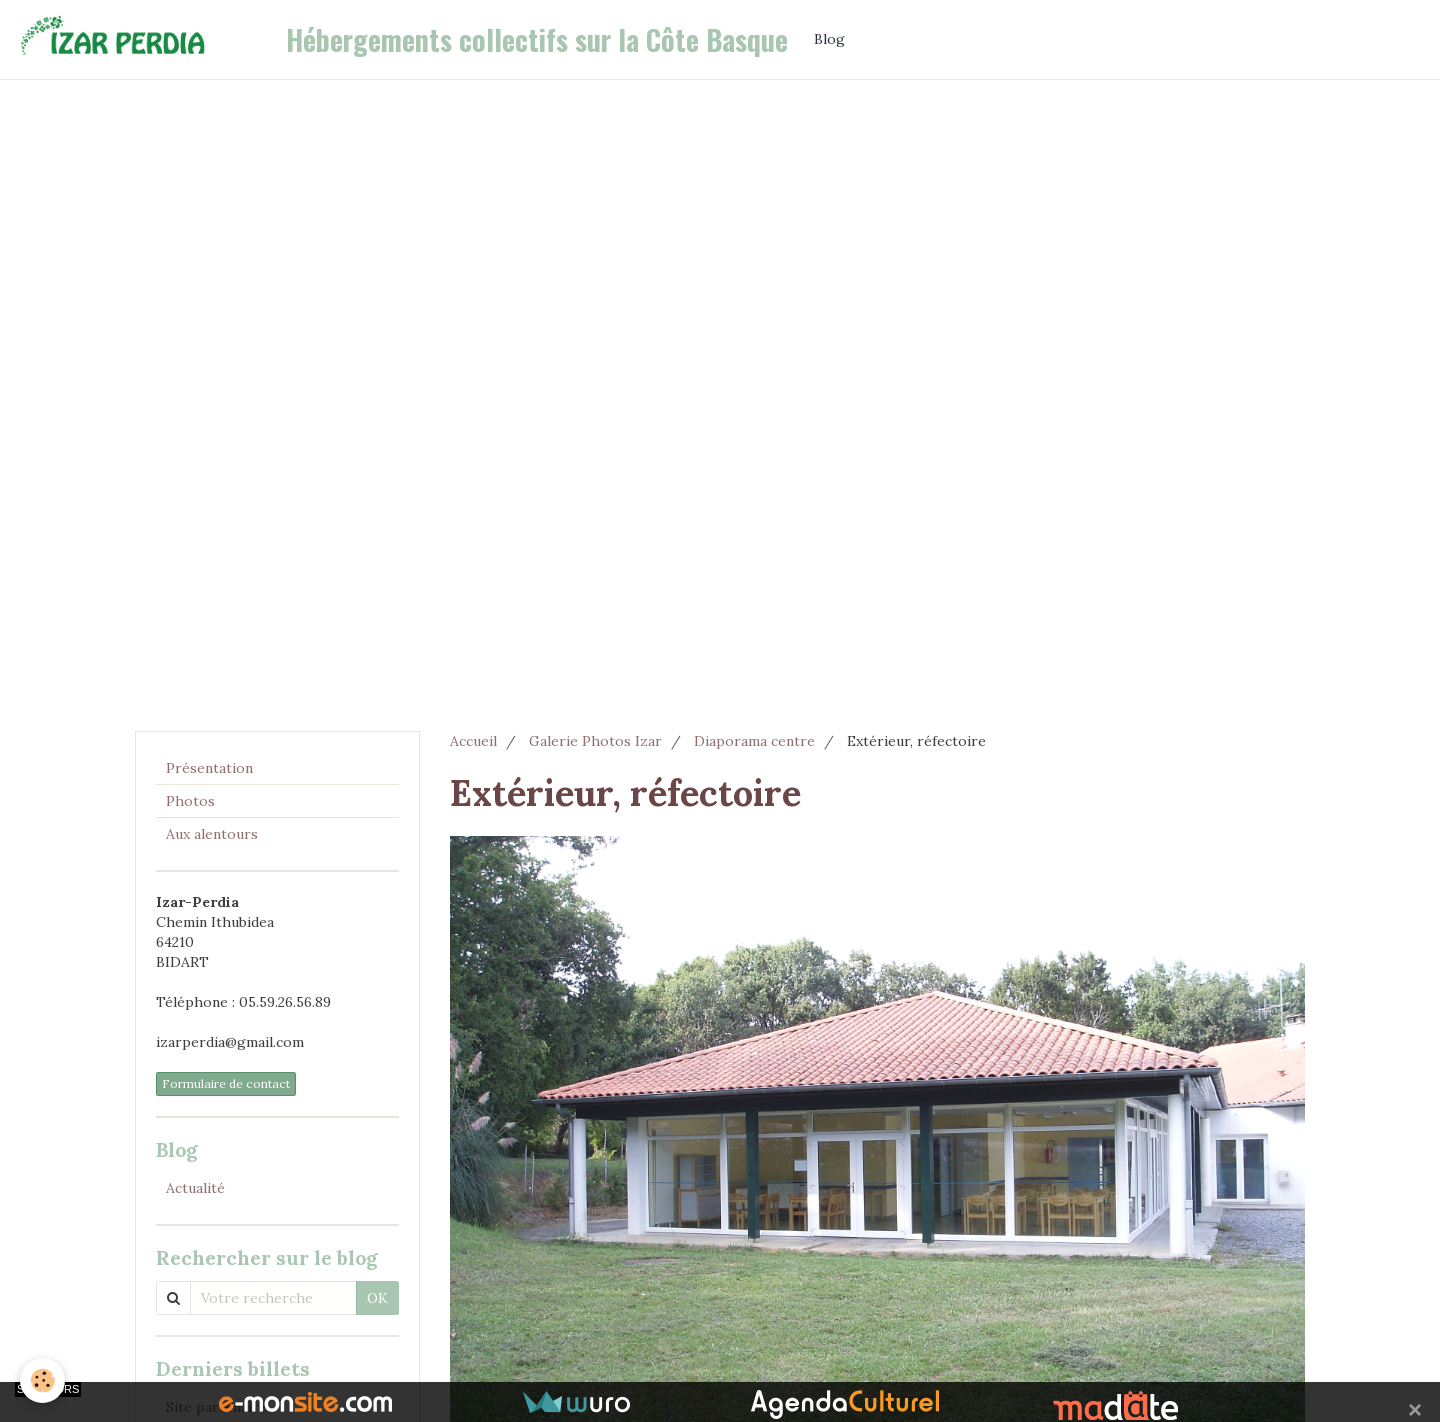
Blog (829, 39)
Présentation (209, 768)
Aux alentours (212, 834)
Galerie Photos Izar (595, 741)
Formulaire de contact (226, 1083)
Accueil (473, 741)
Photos (190, 801)
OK (377, 1298)
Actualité (195, 1188)
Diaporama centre (754, 741)
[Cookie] (42, 1380)
